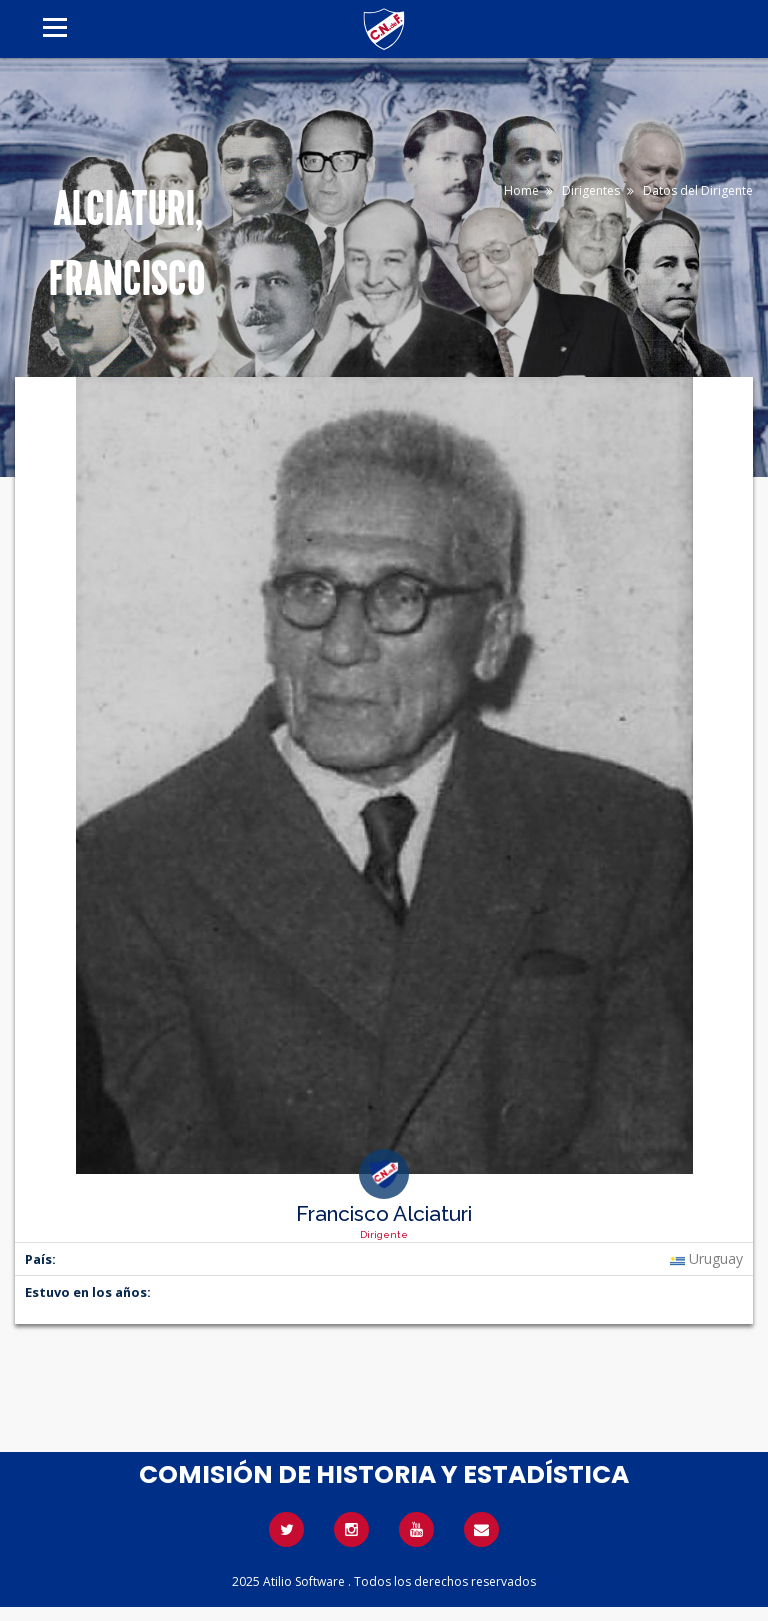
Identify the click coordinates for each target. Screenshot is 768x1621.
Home (521, 190)
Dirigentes (591, 190)
